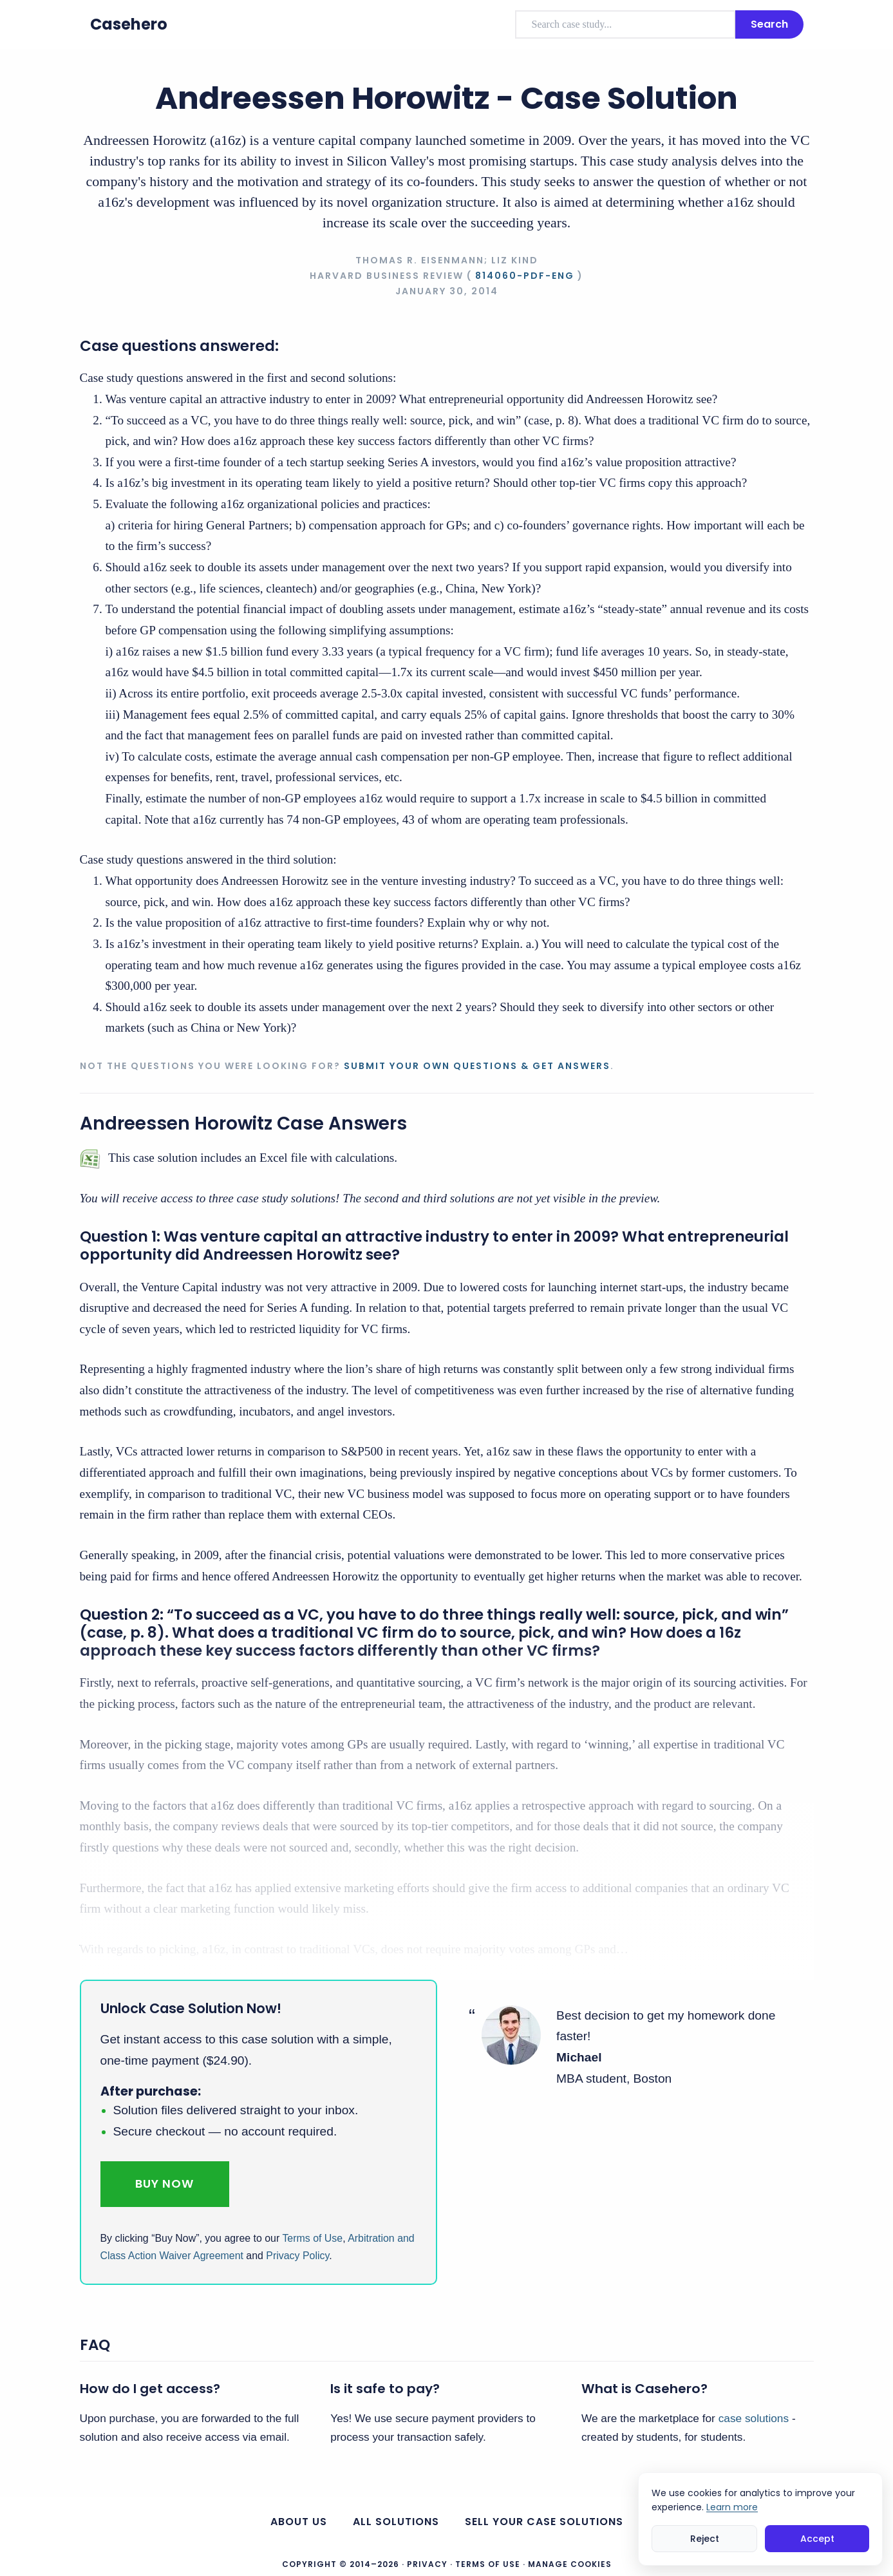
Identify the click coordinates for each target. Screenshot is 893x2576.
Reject (704, 2538)
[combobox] (625, 24)
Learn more (732, 2507)
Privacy (427, 2564)
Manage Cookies (570, 2564)
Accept (817, 2538)
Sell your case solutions (544, 2521)
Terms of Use (312, 2238)
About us (298, 2521)
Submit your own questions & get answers (477, 1065)
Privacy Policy (297, 2255)
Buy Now (164, 2183)
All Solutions (396, 2521)
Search (769, 24)
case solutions (754, 2418)
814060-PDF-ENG (524, 275)
